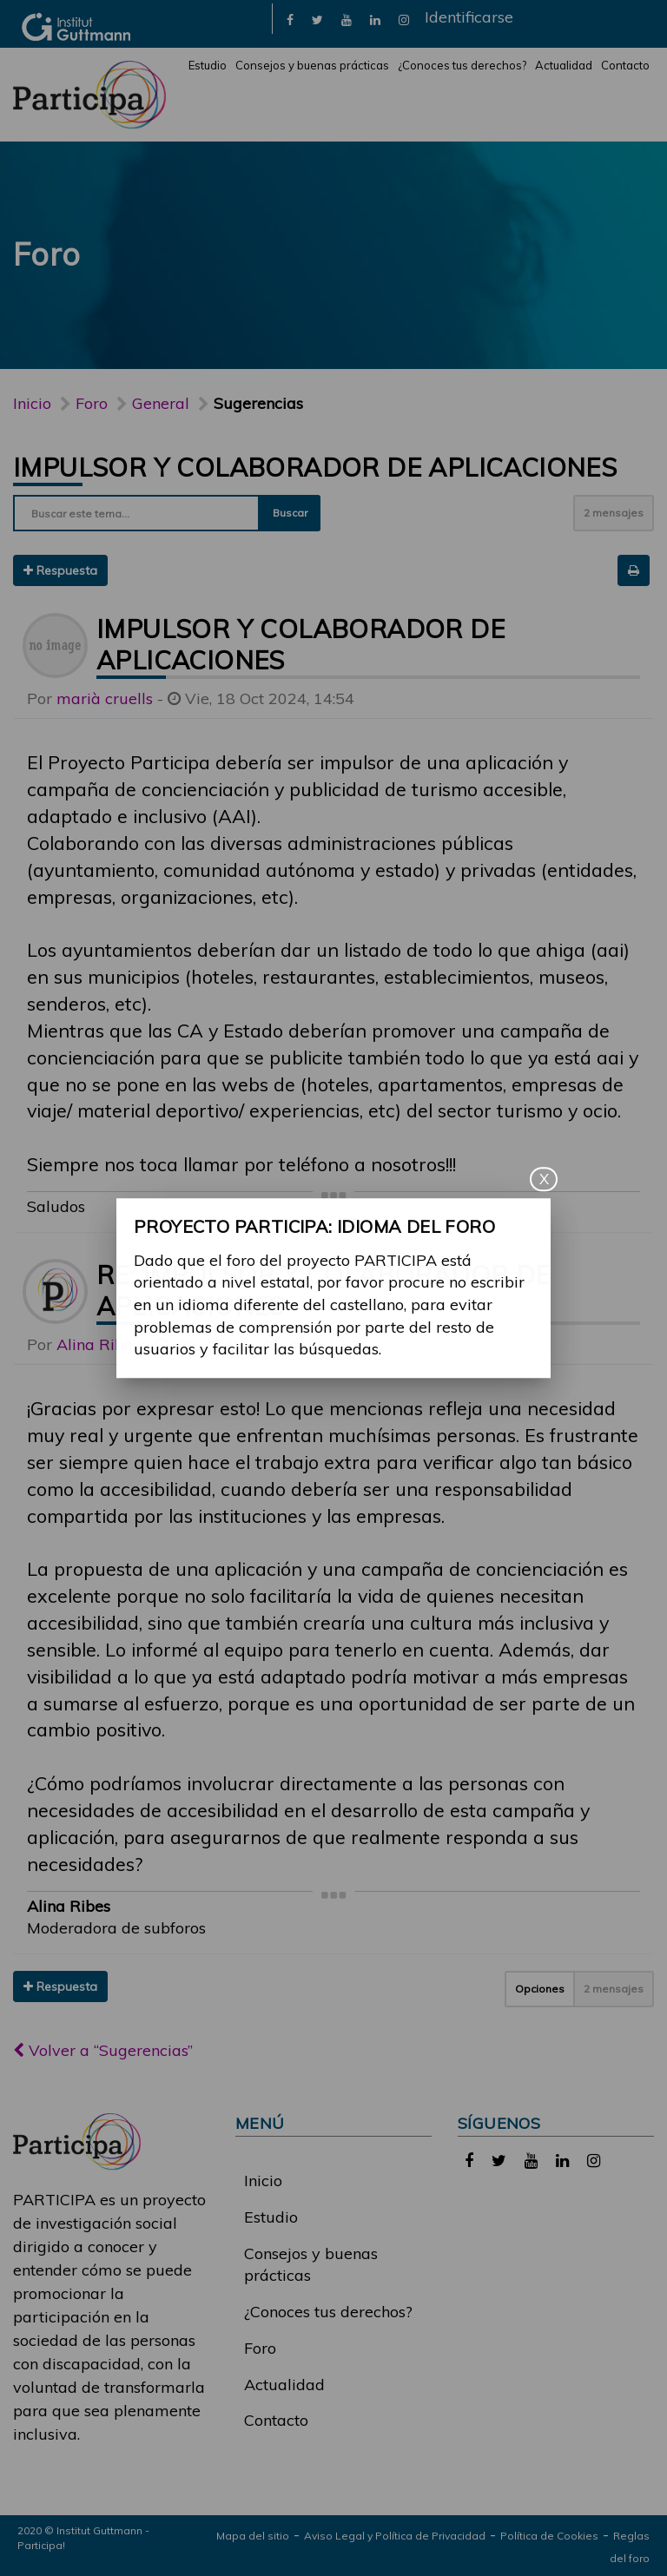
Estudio (207, 65)
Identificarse (469, 17)
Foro (260, 2348)
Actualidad (563, 65)
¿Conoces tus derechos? (462, 65)
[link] (290, 19)
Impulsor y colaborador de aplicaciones (315, 467)
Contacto (625, 65)
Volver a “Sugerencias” (103, 2050)
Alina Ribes (98, 1344)
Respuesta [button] (60, 570)
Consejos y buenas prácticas (312, 65)
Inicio (32, 403)
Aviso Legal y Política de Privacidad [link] (394, 2535)
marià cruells (104, 698)
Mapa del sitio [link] (252, 2535)
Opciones (540, 1988)
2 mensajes (614, 512)
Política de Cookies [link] (549, 2535)
